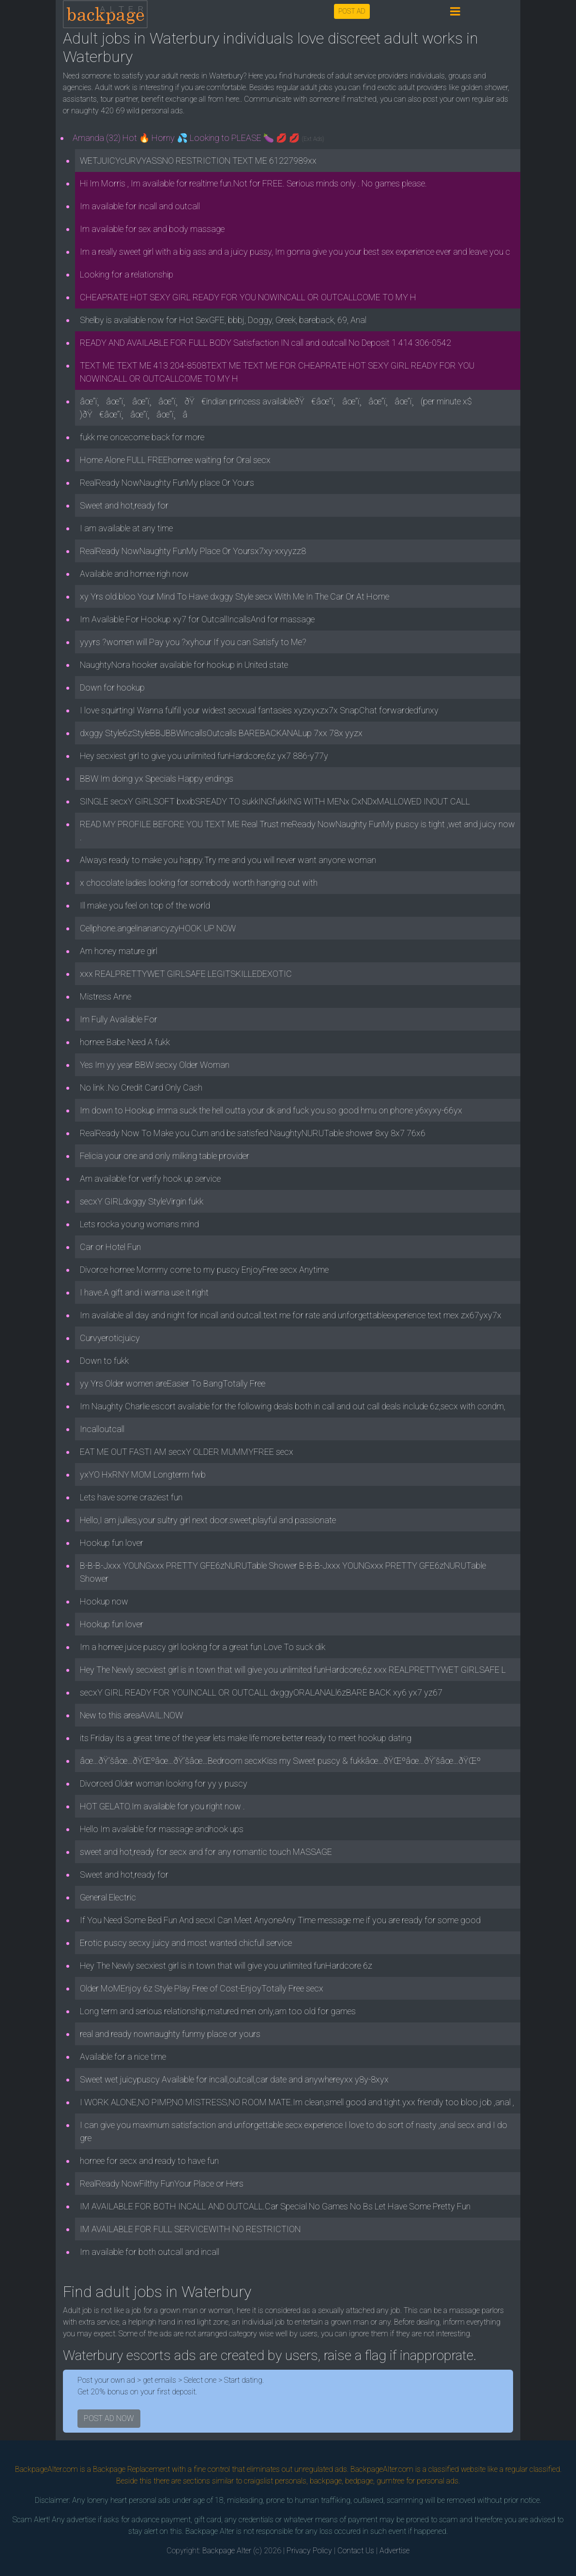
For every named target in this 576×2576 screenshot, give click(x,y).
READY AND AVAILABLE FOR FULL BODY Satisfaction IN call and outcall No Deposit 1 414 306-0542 (265, 343)
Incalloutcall (102, 1429)
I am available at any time (126, 528)
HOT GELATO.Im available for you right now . (162, 1806)
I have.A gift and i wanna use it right (144, 1292)
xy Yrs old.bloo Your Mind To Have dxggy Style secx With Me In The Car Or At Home (234, 596)
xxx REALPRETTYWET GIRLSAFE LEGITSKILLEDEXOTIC (186, 974)
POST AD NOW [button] (109, 2418)
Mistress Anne (105, 996)
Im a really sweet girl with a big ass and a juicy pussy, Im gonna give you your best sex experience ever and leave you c (295, 252)
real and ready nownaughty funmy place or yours (170, 2034)
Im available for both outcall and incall (149, 2252)
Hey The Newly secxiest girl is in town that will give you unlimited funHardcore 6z (226, 1965)
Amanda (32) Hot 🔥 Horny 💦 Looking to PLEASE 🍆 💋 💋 (198, 138)
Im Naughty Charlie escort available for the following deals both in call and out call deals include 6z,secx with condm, (292, 1406)
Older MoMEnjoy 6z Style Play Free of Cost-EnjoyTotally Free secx (201, 1988)
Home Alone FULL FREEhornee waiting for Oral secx (175, 460)
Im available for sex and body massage (152, 229)
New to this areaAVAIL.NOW (131, 1715)
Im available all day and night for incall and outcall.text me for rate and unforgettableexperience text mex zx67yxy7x (290, 1315)
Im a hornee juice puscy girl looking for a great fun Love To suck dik (202, 1647)
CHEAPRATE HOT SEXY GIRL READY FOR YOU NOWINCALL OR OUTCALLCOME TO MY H (248, 297)
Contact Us (355, 2550)
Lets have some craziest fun (131, 1497)
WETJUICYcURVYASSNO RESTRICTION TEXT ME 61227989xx (198, 160)
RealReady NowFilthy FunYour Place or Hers (161, 2183)
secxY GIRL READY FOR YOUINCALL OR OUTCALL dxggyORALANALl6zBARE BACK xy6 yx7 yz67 (261, 1692)
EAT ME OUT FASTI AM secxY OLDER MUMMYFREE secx (186, 1452)
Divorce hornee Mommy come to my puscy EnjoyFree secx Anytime (204, 1270)
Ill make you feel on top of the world (145, 905)
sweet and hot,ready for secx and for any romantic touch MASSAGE (206, 1852)
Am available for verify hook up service (150, 1178)
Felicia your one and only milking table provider (164, 1156)
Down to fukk (104, 1361)
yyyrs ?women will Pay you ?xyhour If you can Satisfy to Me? (193, 642)
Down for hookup (112, 687)
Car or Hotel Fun (110, 1247)
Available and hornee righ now (134, 574)
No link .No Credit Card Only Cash (141, 1087)
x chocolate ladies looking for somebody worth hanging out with (199, 883)
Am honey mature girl (118, 951)
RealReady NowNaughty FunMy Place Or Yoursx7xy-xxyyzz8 (193, 551)
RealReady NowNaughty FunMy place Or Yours (167, 483)
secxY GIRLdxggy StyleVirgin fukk (141, 1201)
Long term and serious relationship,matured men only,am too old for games (218, 2011)
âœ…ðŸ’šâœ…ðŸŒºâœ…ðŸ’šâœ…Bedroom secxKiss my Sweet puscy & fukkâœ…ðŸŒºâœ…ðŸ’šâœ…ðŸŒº (280, 1761)
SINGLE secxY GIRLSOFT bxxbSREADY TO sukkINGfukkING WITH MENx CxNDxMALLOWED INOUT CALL (275, 801)
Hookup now (104, 1601)
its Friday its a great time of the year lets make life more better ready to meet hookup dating (245, 1738)
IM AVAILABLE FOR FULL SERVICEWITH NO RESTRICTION (190, 2229)
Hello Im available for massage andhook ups (161, 1829)
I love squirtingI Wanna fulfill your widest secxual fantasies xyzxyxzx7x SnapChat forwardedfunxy (259, 710)
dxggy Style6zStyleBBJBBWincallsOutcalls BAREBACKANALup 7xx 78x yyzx (221, 733)
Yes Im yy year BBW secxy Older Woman (154, 1065)
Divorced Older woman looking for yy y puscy (163, 1783)
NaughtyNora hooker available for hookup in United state (184, 665)
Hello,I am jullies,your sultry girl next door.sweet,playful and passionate (208, 1520)
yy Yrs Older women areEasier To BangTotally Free (172, 1383)
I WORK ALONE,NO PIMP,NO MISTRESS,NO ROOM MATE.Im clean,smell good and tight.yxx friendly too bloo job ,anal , (297, 2102)
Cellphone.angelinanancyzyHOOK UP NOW (158, 928)
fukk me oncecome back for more (142, 437)
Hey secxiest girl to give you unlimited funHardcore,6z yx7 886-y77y (204, 756)
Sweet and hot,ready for (124, 505)
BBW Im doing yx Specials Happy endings (156, 778)
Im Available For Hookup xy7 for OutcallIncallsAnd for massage (197, 619)
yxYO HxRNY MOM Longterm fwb (143, 1474)
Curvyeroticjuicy (110, 1338)
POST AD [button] (351, 11)
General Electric (108, 1897)
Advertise (394, 2550)
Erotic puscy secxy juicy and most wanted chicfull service (186, 1943)
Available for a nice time (123, 2057)
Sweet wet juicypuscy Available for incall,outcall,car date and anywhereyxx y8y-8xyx (234, 2079)
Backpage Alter (226, 2550)
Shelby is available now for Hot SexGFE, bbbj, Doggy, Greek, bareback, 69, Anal (223, 320)
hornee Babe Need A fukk (125, 1042)
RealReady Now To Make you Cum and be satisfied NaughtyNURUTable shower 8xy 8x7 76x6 (252, 1133)
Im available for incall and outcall (140, 206)
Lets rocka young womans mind (139, 1224)
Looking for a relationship (126, 274)
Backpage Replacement (131, 2469)
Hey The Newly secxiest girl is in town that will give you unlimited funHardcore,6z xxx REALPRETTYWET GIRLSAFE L (293, 1670)
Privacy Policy (309, 2550)
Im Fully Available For (118, 1019)
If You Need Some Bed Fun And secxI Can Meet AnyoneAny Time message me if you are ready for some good (280, 1920)
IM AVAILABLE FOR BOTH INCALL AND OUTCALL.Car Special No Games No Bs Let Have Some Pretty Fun (275, 2206)
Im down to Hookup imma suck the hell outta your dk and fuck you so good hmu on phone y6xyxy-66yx (271, 1110)
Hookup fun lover (111, 1543)
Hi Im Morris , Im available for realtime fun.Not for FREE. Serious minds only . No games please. (253, 183)
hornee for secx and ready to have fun (149, 2161)
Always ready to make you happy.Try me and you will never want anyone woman (228, 860)
